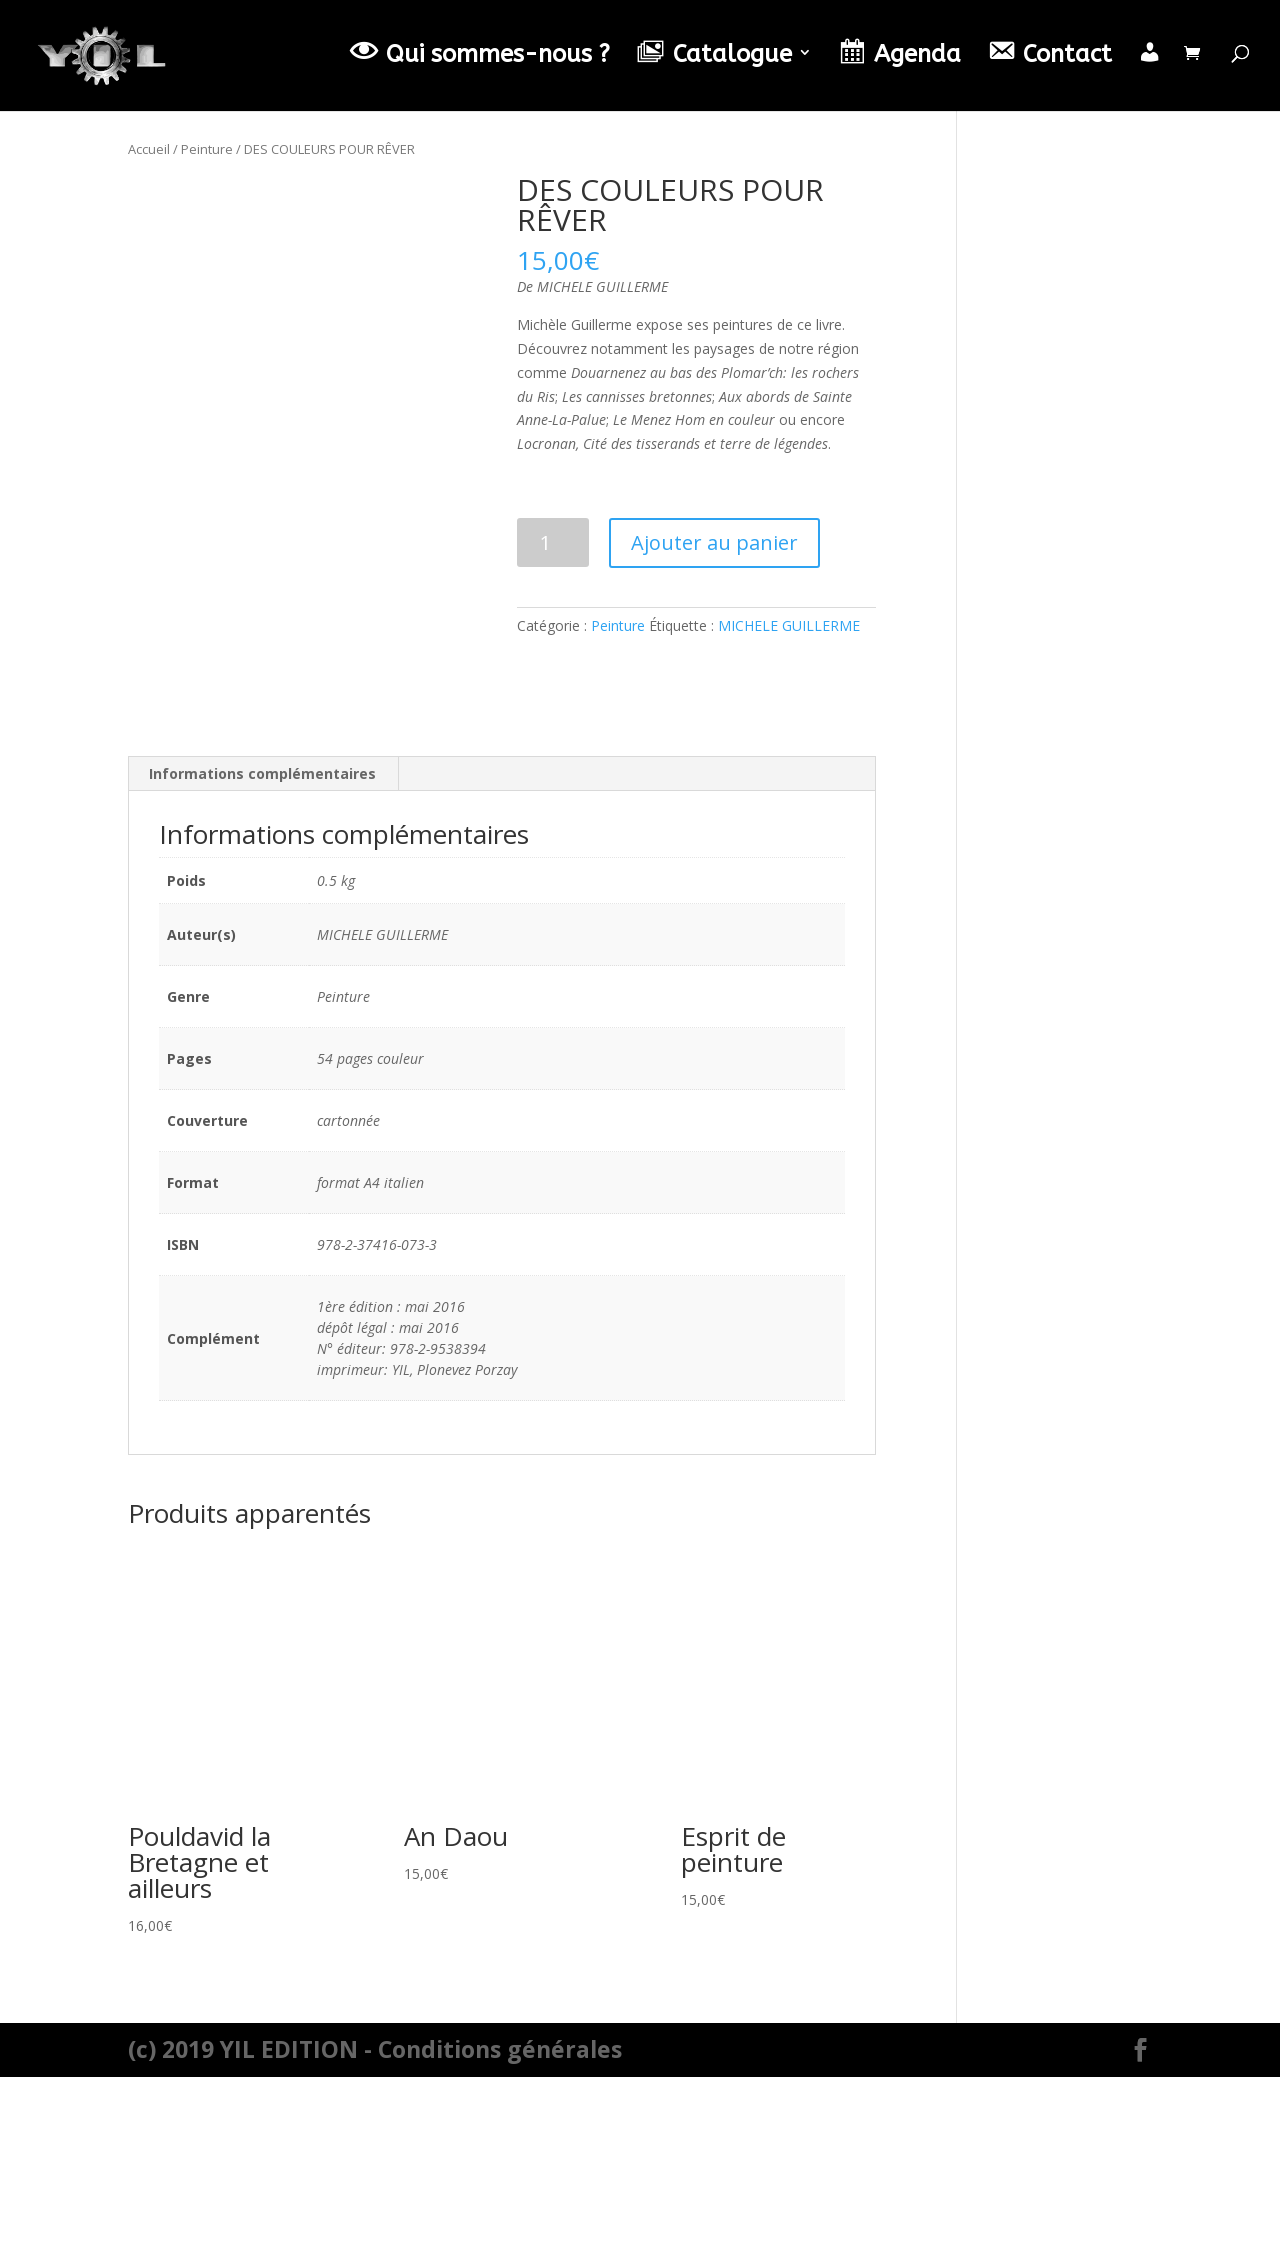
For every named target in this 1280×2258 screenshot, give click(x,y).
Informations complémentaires (262, 955)
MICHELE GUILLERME (789, 625)
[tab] (263, 956)
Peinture (207, 149)
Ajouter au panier (714, 542)
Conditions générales (500, 2230)
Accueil (149, 149)
